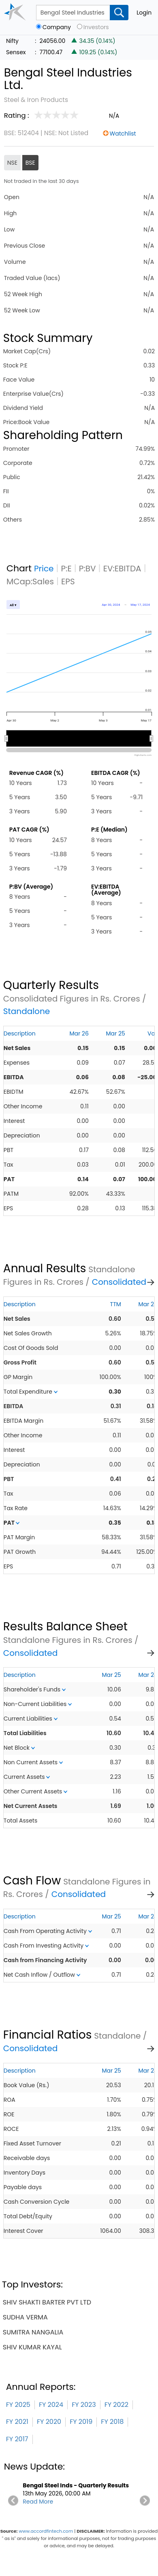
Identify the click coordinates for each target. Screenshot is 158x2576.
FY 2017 (17, 2439)
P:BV (87, 568)
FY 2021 (17, 2421)
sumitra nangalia (33, 2332)
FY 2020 (49, 2421)
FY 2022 (116, 2404)
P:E (66, 568)
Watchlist (123, 133)
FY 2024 (51, 2404)
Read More (38, 2501)
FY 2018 (112, 2421)
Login (144, 12)
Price (44, 568)
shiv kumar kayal (32, 2347)
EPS (68, 581)
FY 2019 (81, 2421)
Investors (96, 27)
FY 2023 (84, 2404)
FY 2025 (18, 2404)
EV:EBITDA (122, 568)
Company (57, 27)
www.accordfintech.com (46, 2531)
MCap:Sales (30, 581)
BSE (30, 163)
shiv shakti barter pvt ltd (47, 2302)
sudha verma (25, 2317)
